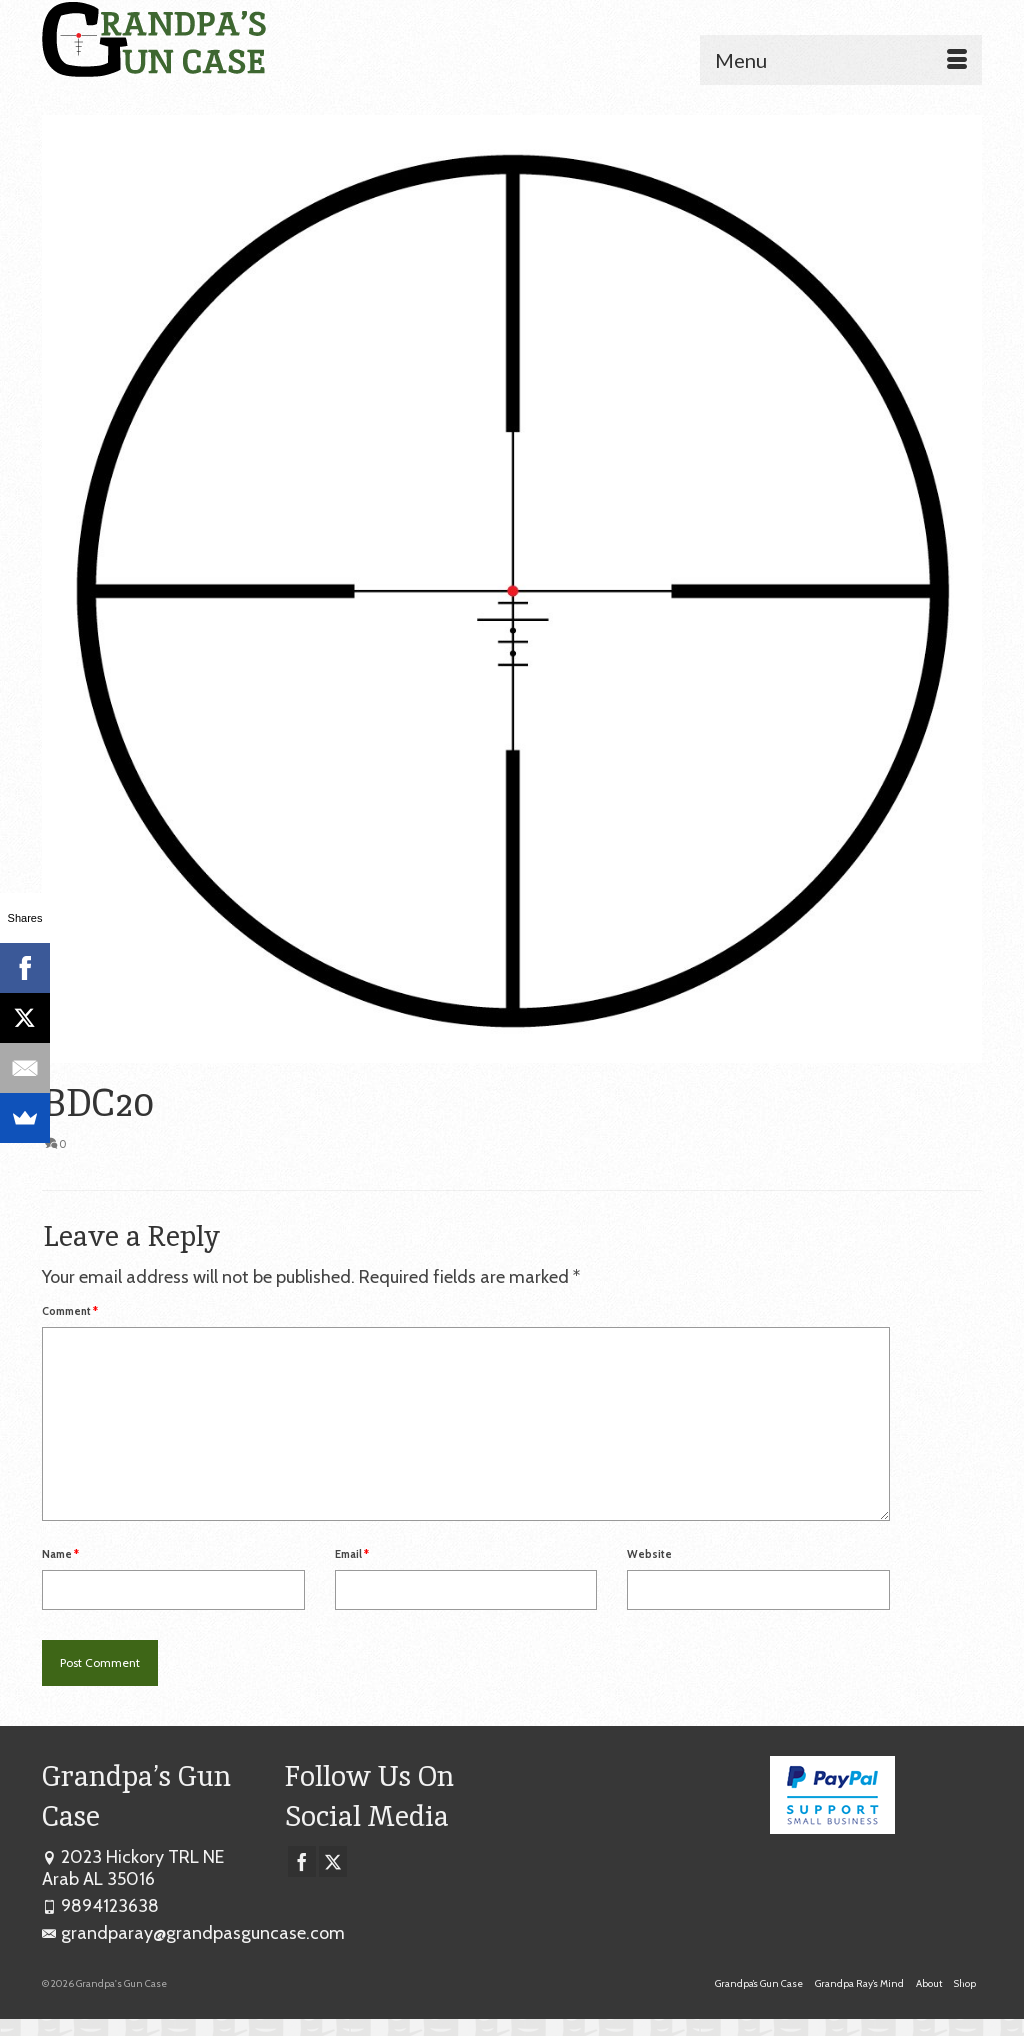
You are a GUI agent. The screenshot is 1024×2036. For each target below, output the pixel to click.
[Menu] (841, 60)
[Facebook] (302, 1862)
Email (352, 1554)
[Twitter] (333, 1862)
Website (649, 1554)
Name (60, 1554)
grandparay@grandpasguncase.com (193, 1933)
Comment (70, 1311)
